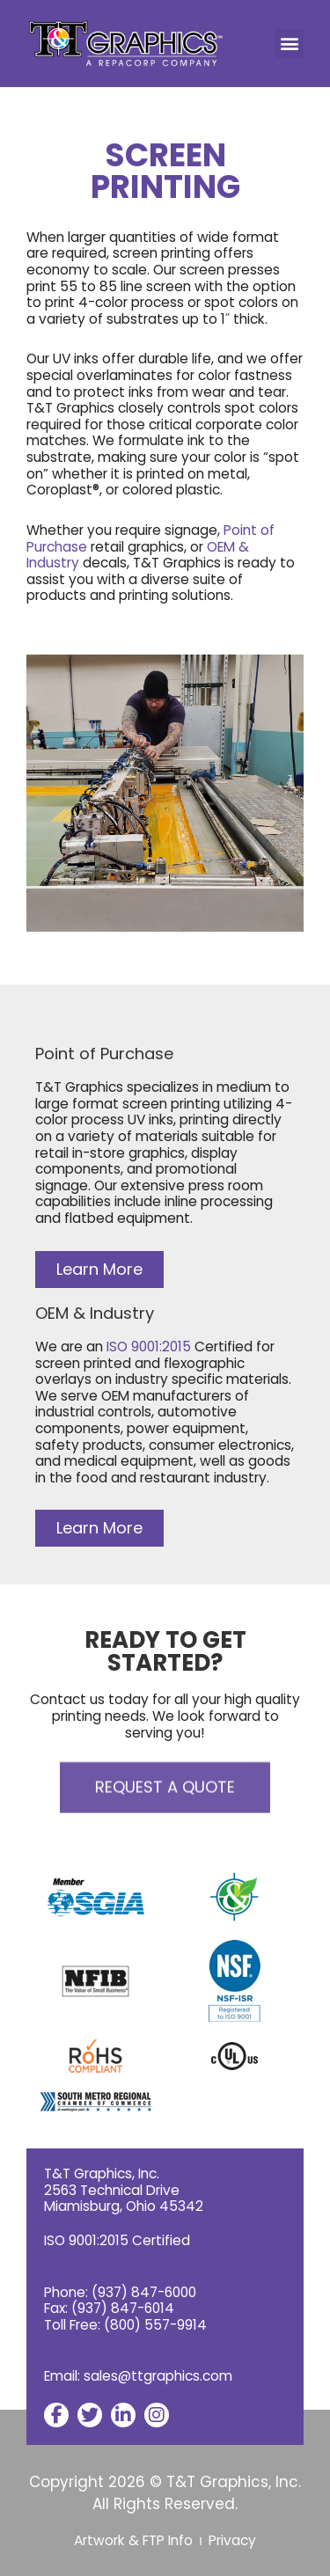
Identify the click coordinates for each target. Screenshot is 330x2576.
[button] (289, 43)
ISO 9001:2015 (148, 1346)
